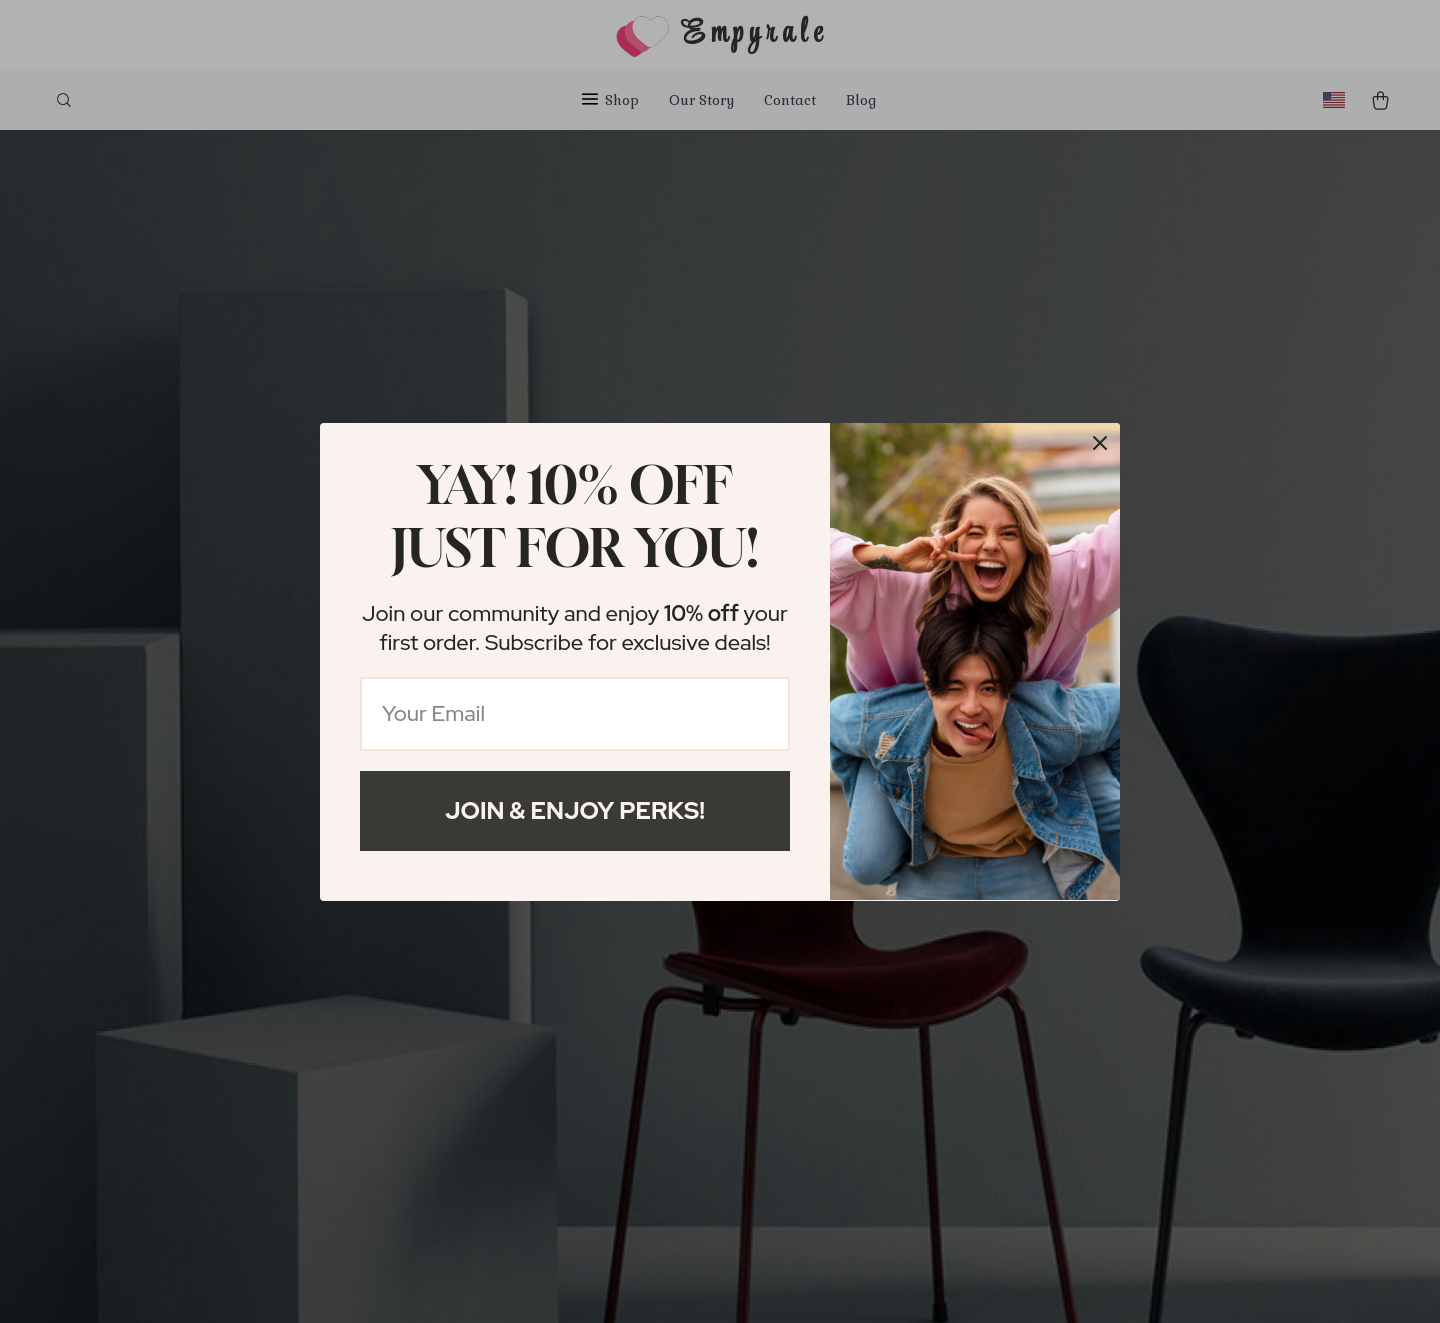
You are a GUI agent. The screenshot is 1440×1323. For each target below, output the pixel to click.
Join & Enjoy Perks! (575, 810)
